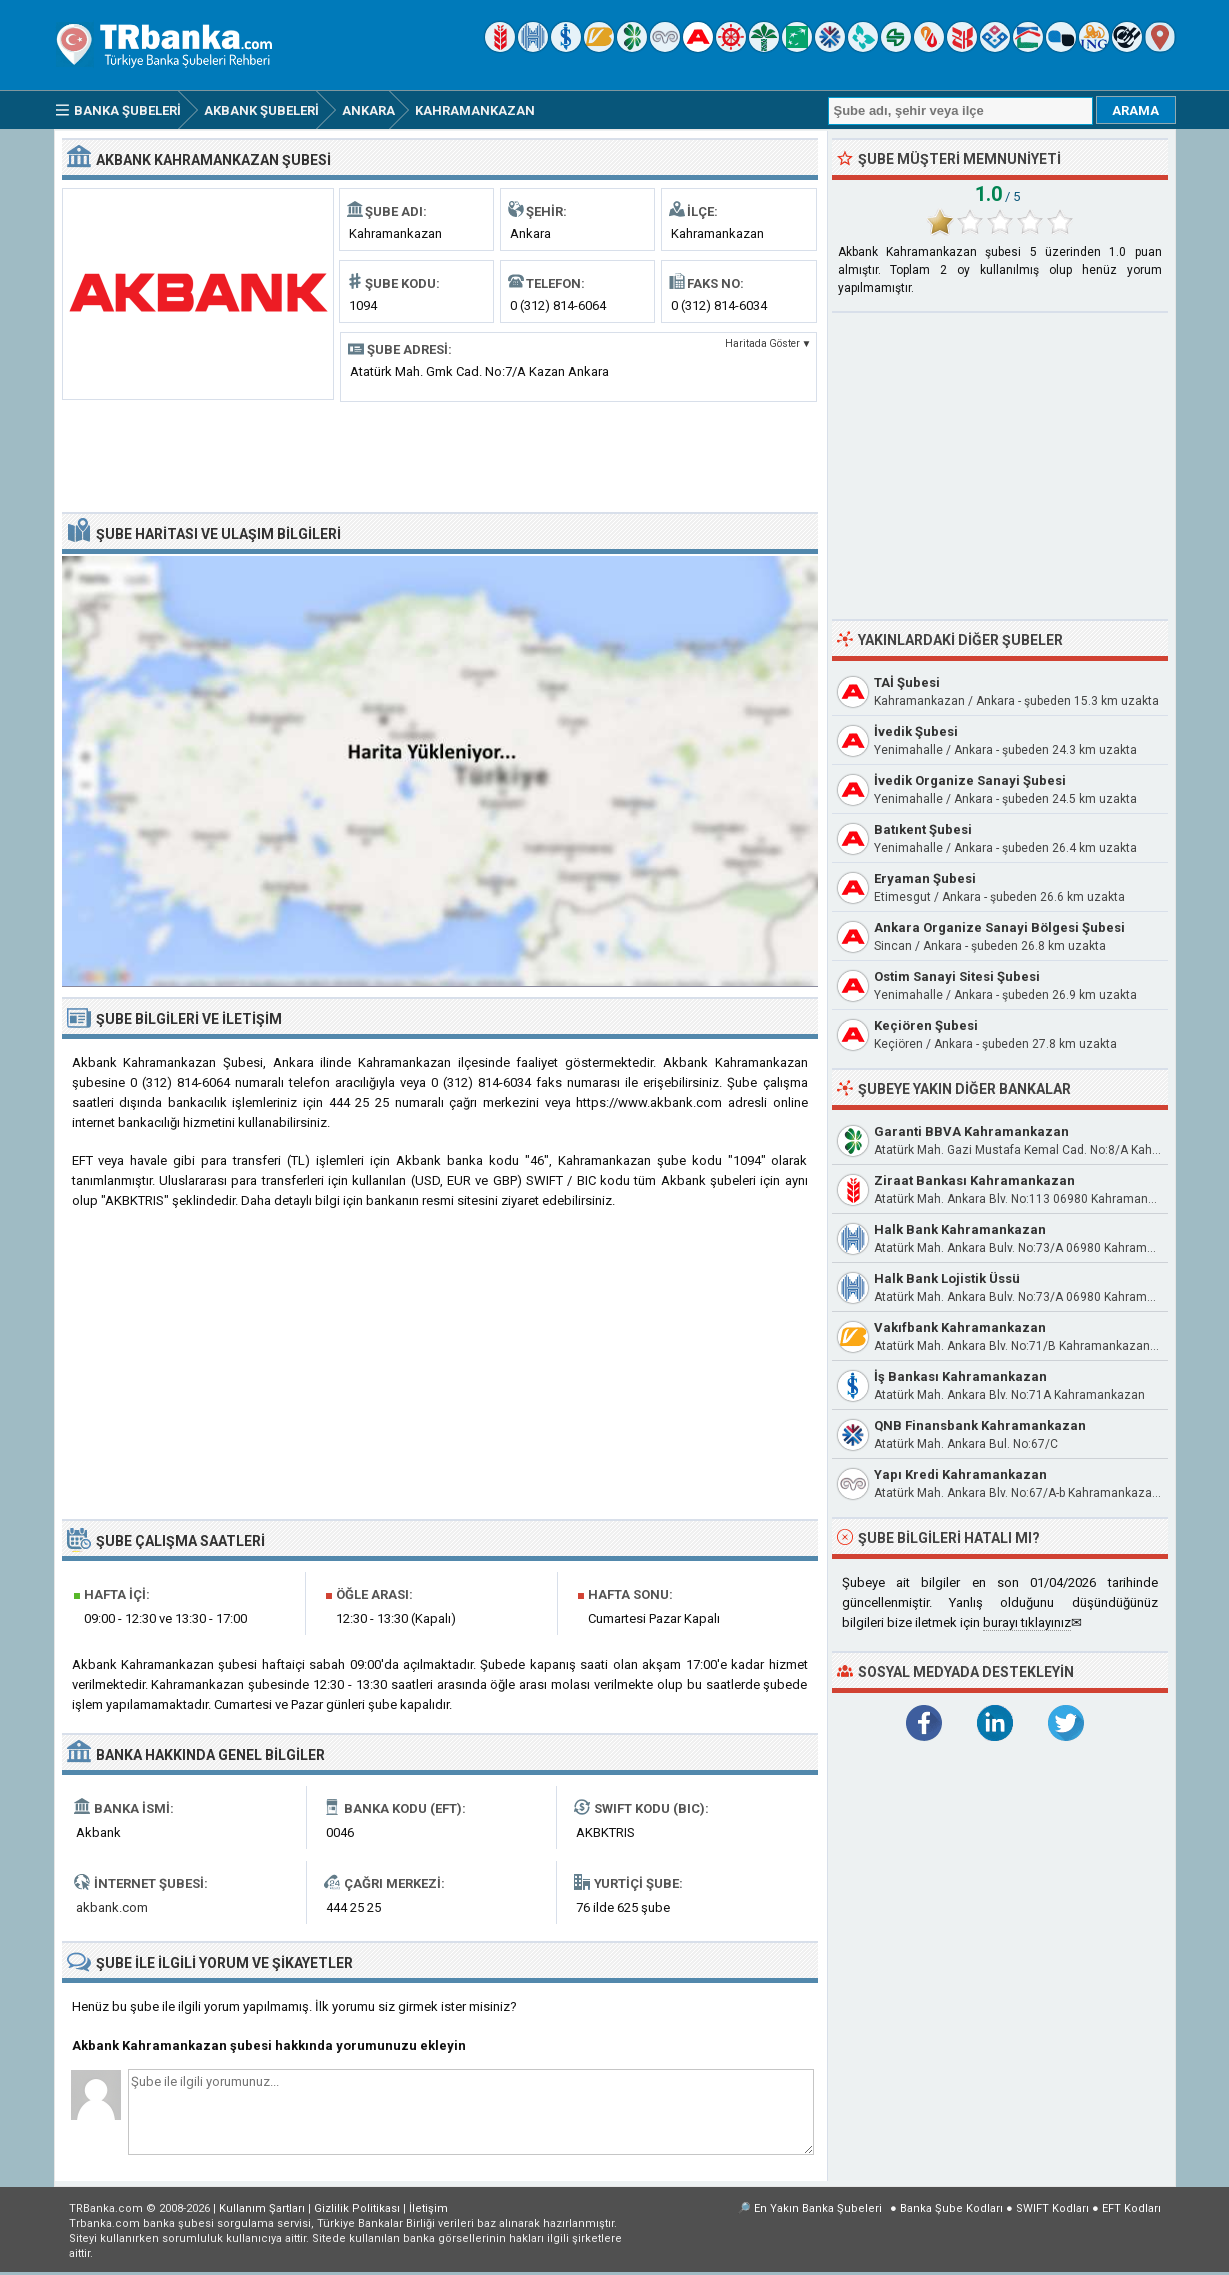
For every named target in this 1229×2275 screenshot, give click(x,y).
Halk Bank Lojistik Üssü (947, 1278)
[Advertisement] (440, 455)
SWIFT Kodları (1052, 2208)
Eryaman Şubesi (925, 878)
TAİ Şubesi (907, 682)
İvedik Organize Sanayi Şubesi (970, 780)
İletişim (428, 2208)
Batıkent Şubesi (923, 829)
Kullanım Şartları (262, 2208)
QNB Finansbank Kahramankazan (980, 1425)
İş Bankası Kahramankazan (960, 1376)
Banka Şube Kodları (951, 2208)
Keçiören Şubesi (926, 1025)
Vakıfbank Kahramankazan (960, 1327)
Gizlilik (357, 2208)
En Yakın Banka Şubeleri (818, 2208)
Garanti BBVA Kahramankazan (971, 1131)
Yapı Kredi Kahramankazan (960, 1474)
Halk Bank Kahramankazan (960, 1229)
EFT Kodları (1131, 2208)
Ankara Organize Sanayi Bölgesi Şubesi (999, 927)
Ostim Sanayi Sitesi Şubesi (957, 976)
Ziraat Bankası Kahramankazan (974, 1180)
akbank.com (112, 1907)
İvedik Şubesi (916, 731)
